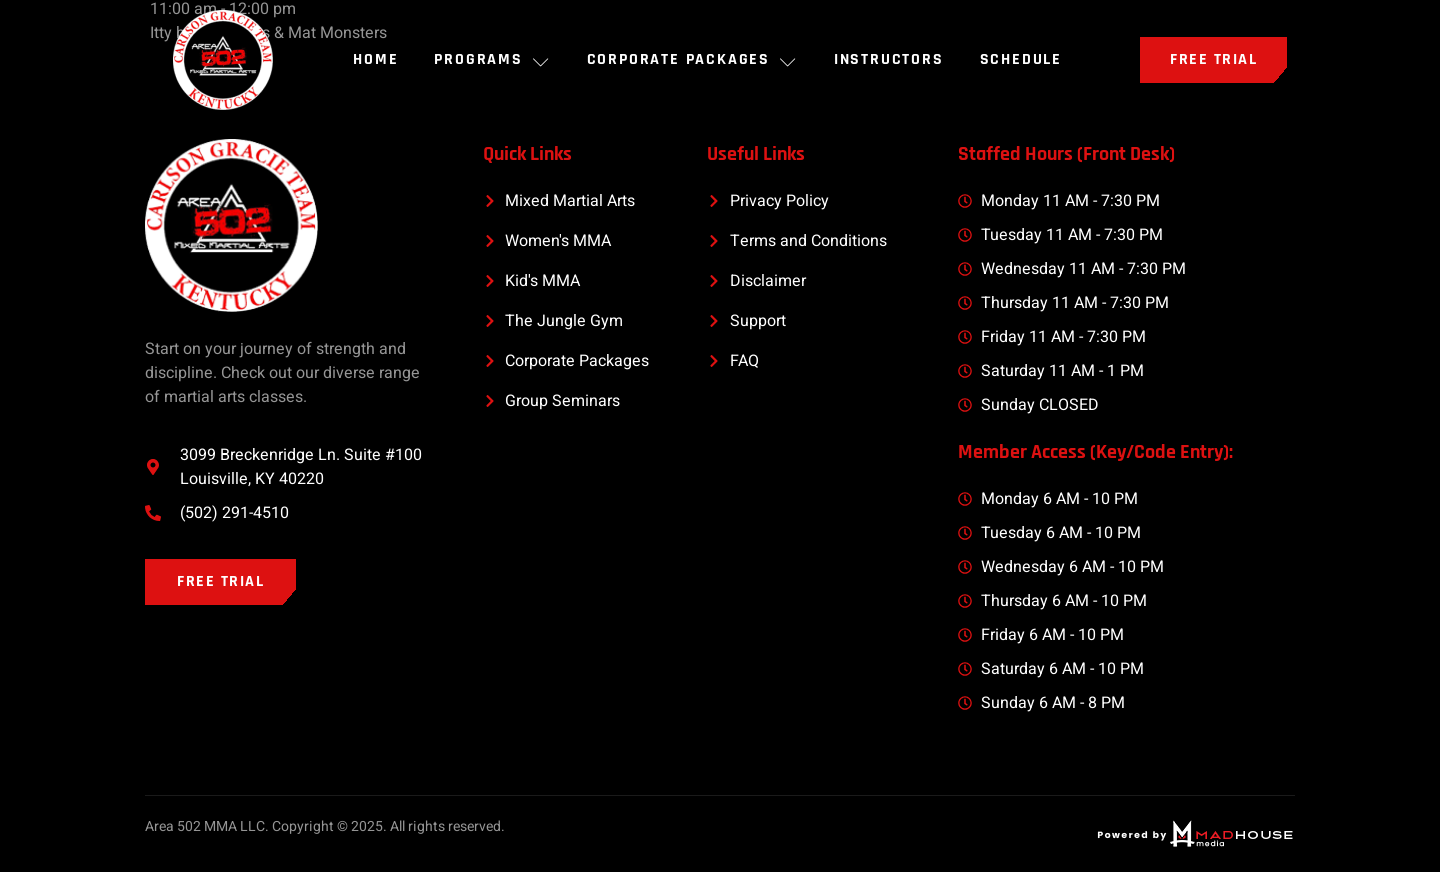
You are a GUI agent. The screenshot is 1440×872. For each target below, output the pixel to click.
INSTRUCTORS (889, 59)
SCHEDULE (1021, 59)
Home (375, 59)
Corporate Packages (692, 59)
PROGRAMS (492, 59)
